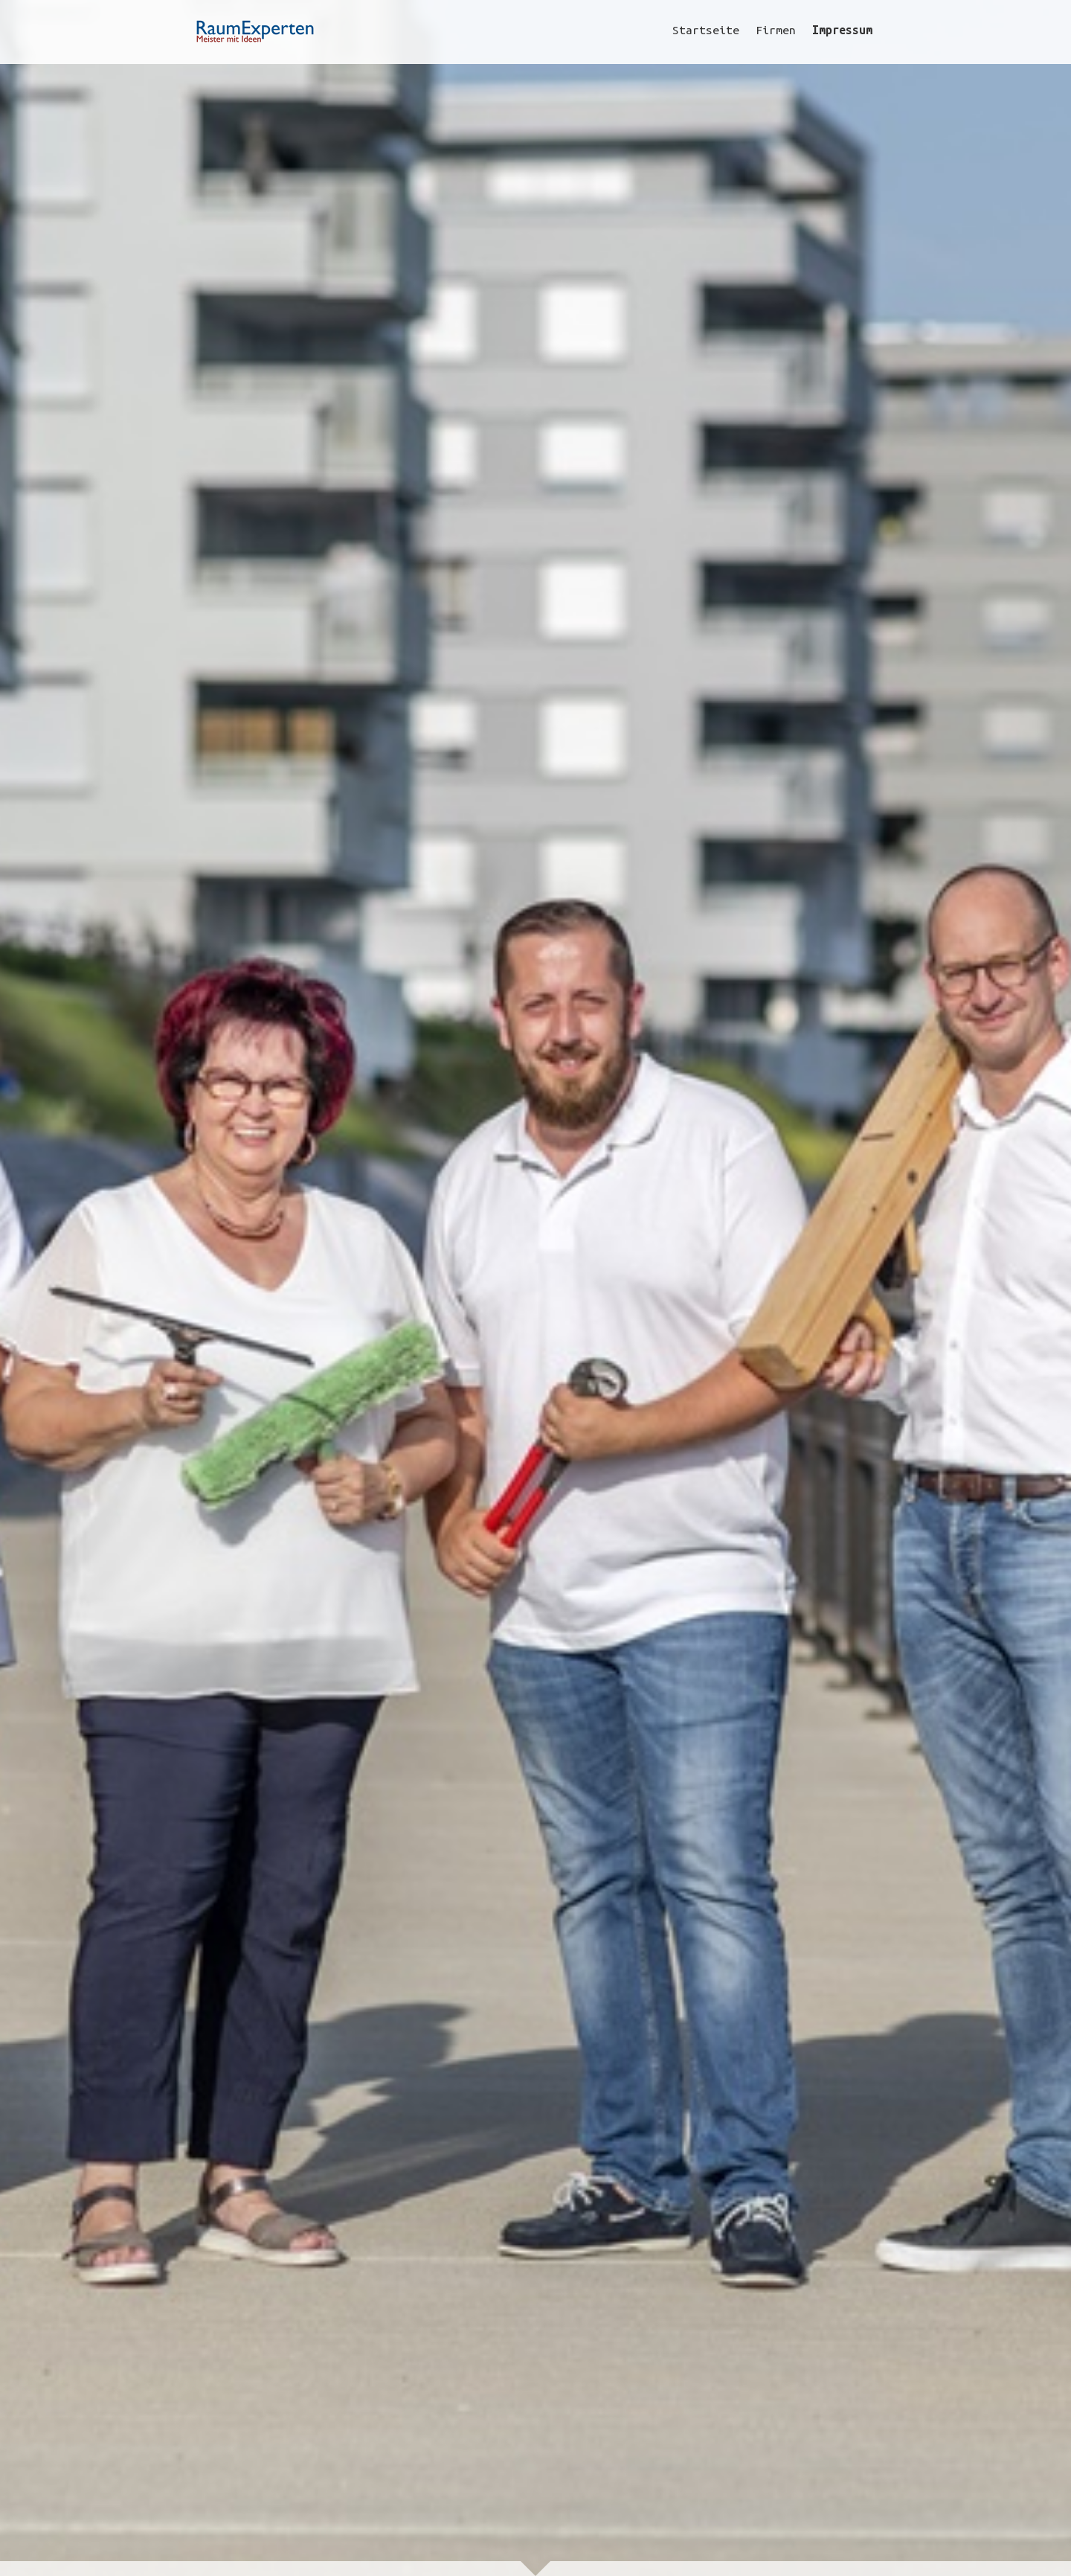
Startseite (705, 29)
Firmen (776, 29)
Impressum (842, 29)
